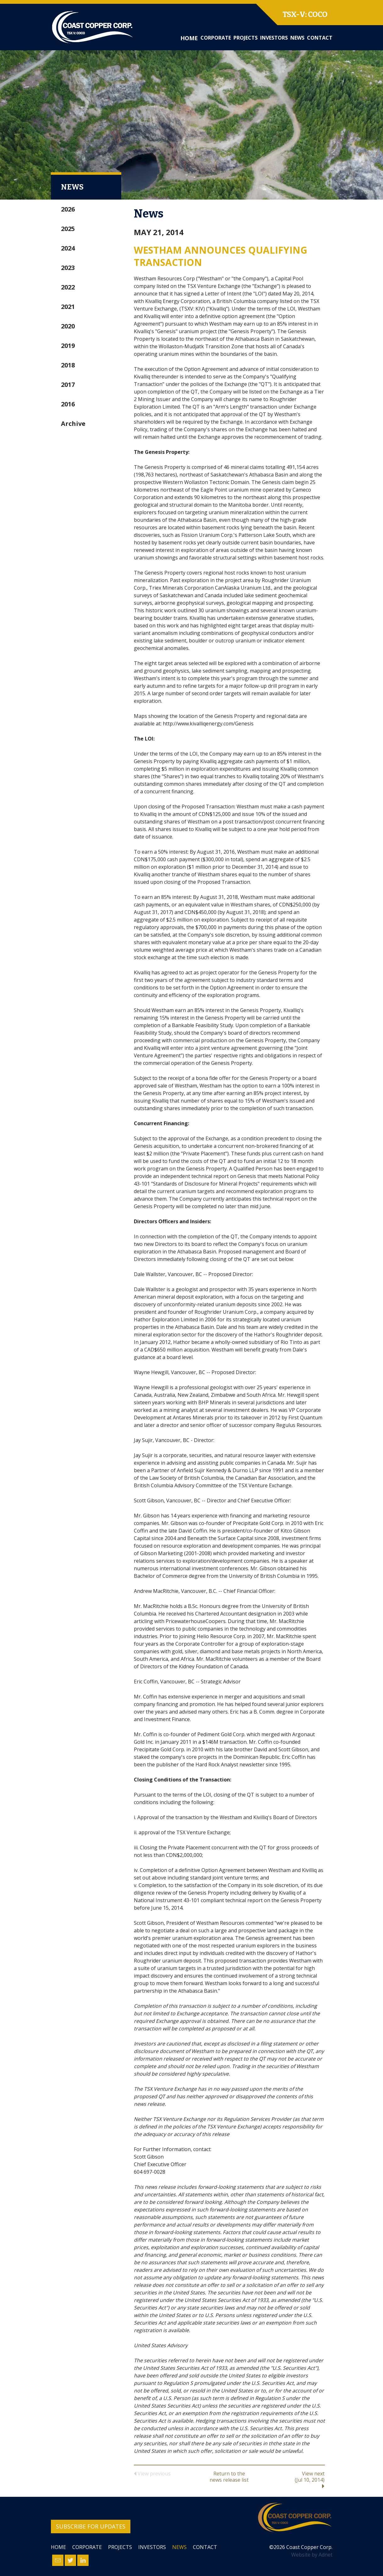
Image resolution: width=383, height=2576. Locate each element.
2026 (68, 209)
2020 (68, 326)
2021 (68, 306)
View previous (152, 2473)
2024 (68, 248)
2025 (68, 228)
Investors (274, 37)
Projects (245, 37)
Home (189, 38)
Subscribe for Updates (90, 2526)
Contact (319, 37)
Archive (73, 423)
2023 (68, 267)
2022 (68, 287)
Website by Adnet (311, 2554)
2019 (68, 345)
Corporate (215, 37)
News (297, 37)
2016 (68, 404)
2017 (68, 384)
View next (293, 2479)
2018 (68, 365)
